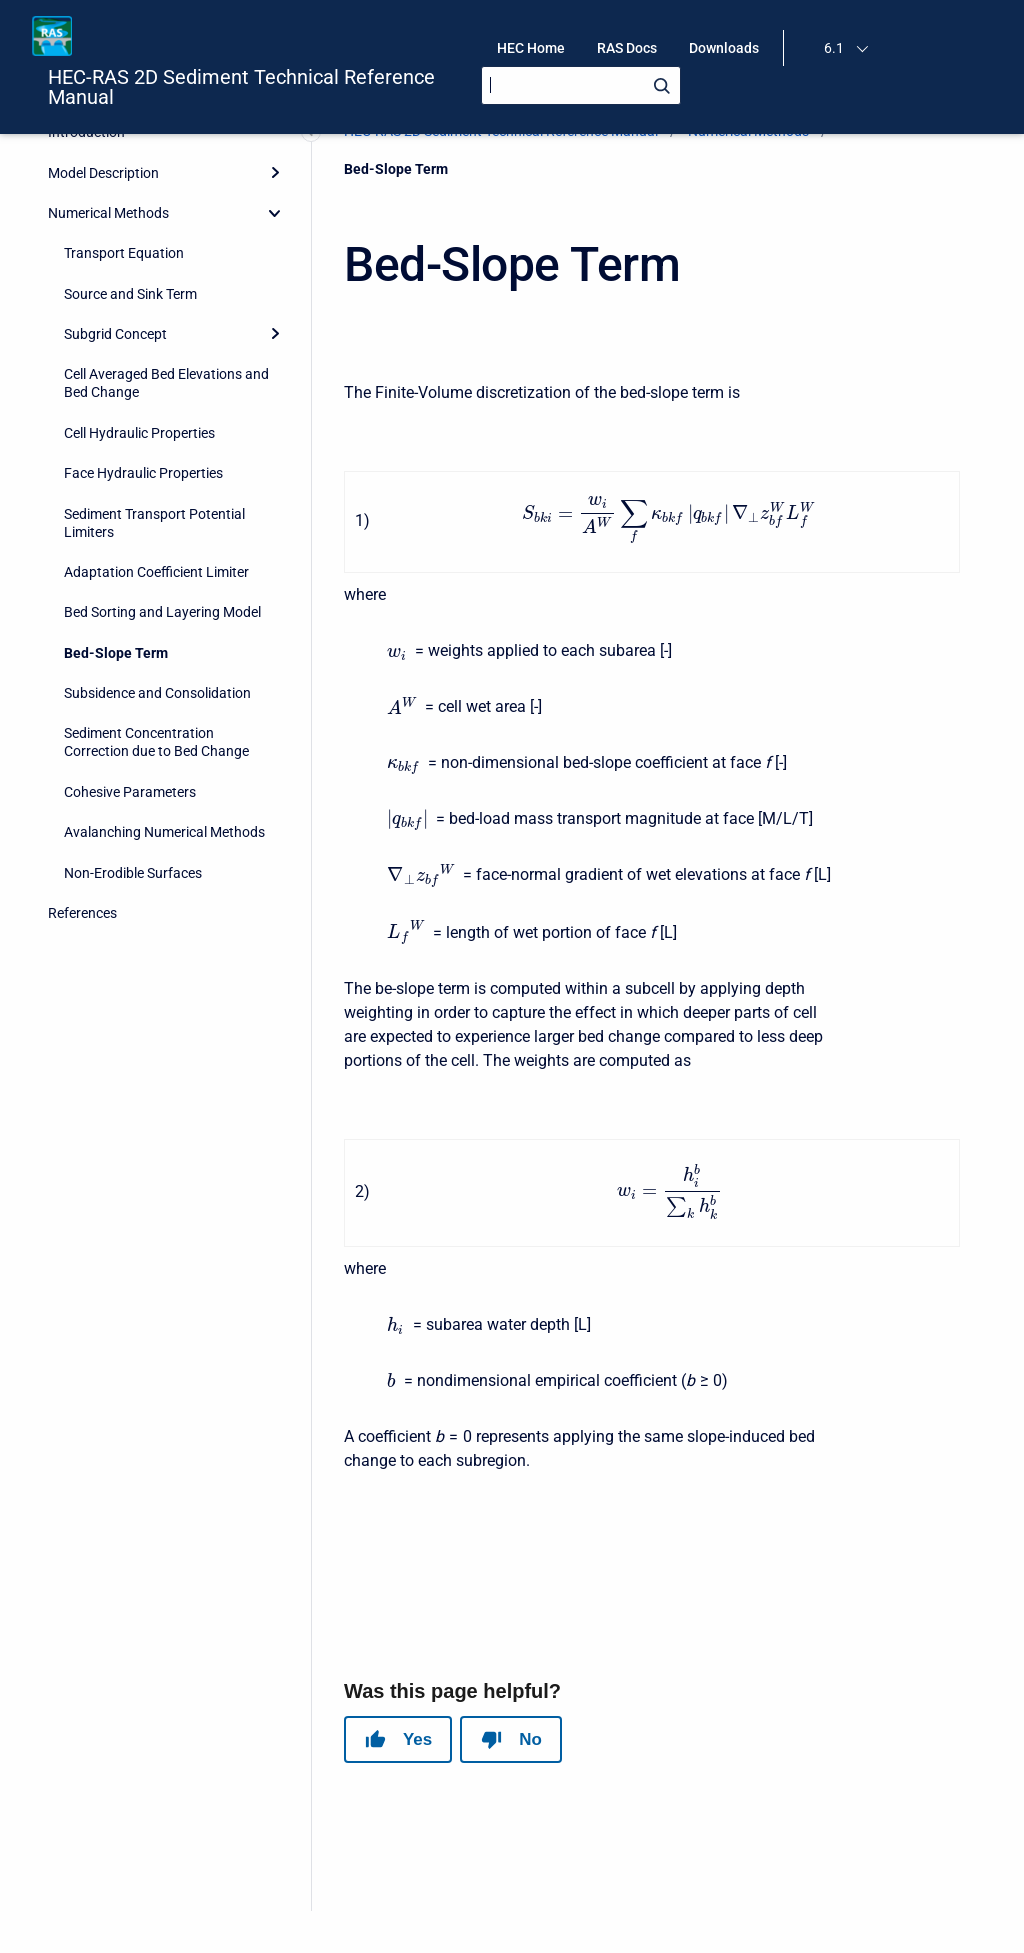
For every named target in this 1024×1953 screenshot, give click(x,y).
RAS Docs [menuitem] (627, 48)
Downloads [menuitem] (724, 48)
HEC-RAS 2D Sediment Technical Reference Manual (241, 87)
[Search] (581, 85)
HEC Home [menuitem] (531, 48)
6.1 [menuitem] (834, 48)
